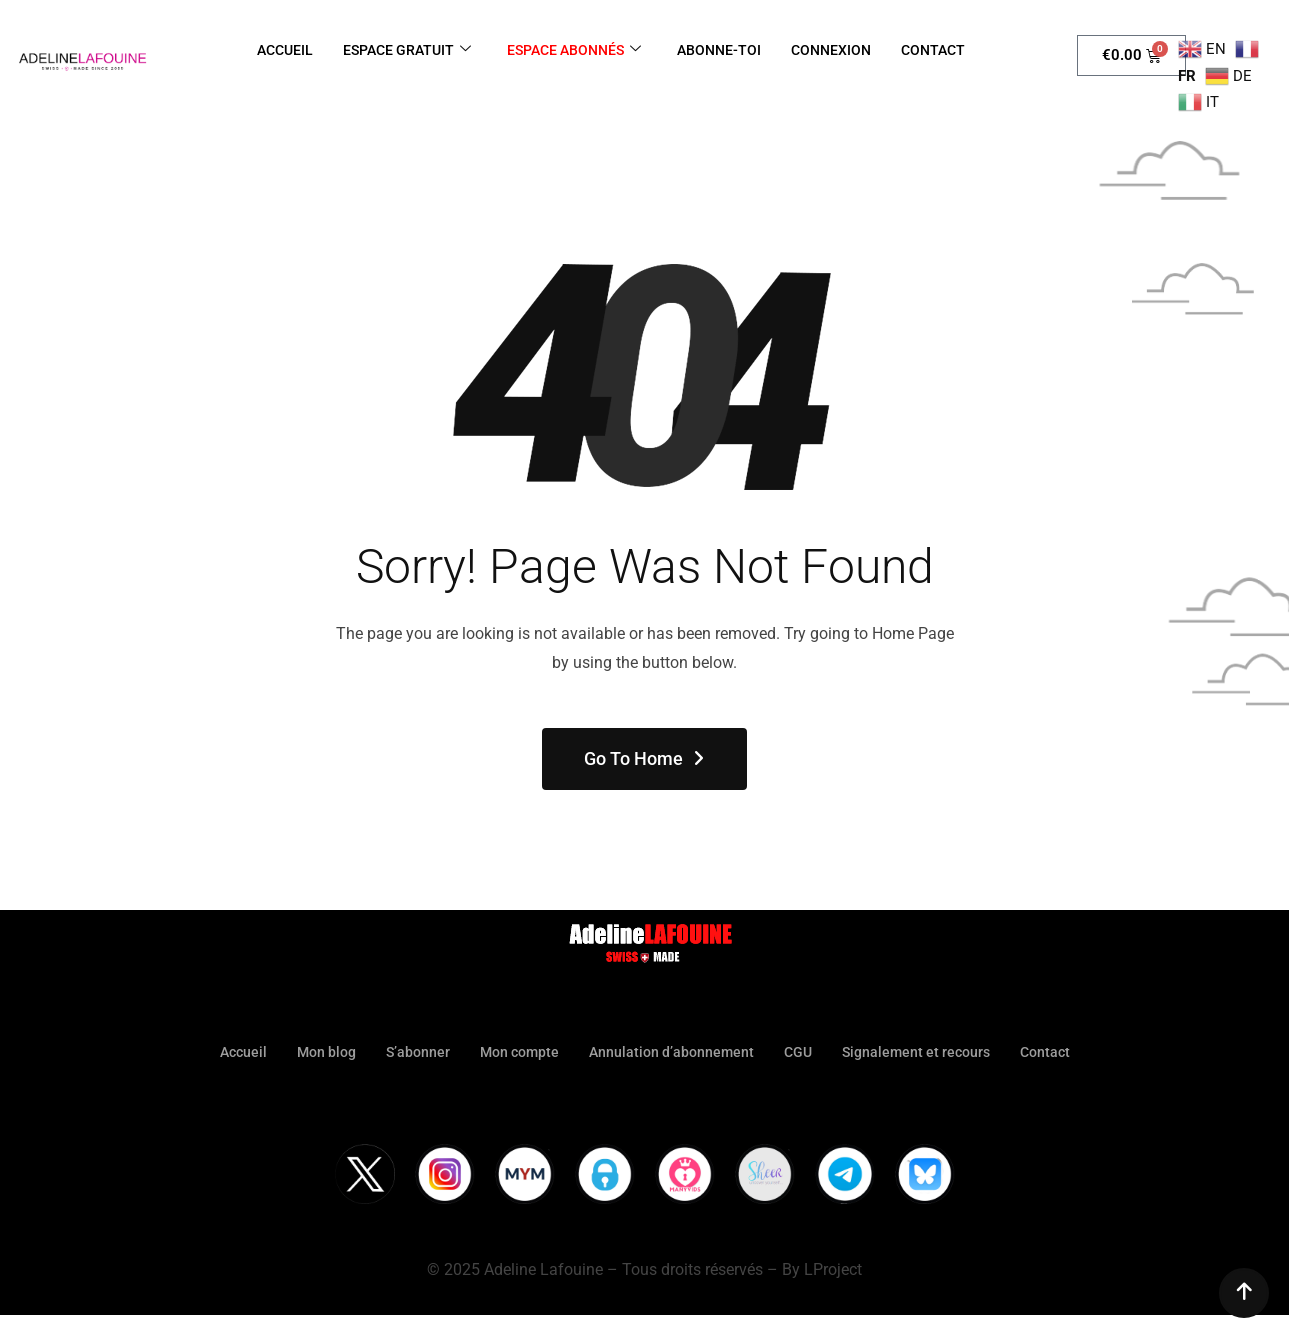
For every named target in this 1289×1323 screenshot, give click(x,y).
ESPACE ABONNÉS (574, 50)
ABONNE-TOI (725, 50)
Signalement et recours (926, 1052)
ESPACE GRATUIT (399, 50)
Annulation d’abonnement (673, 1052)
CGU (803, 1052)
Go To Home (645, 758)
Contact (1060, 1052)
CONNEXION (841, 50)
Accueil (228, 1052)
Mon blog (315, 1052)
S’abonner (410, 1052)
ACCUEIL (272, 50)
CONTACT (947, 50)
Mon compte (515, 1052)
